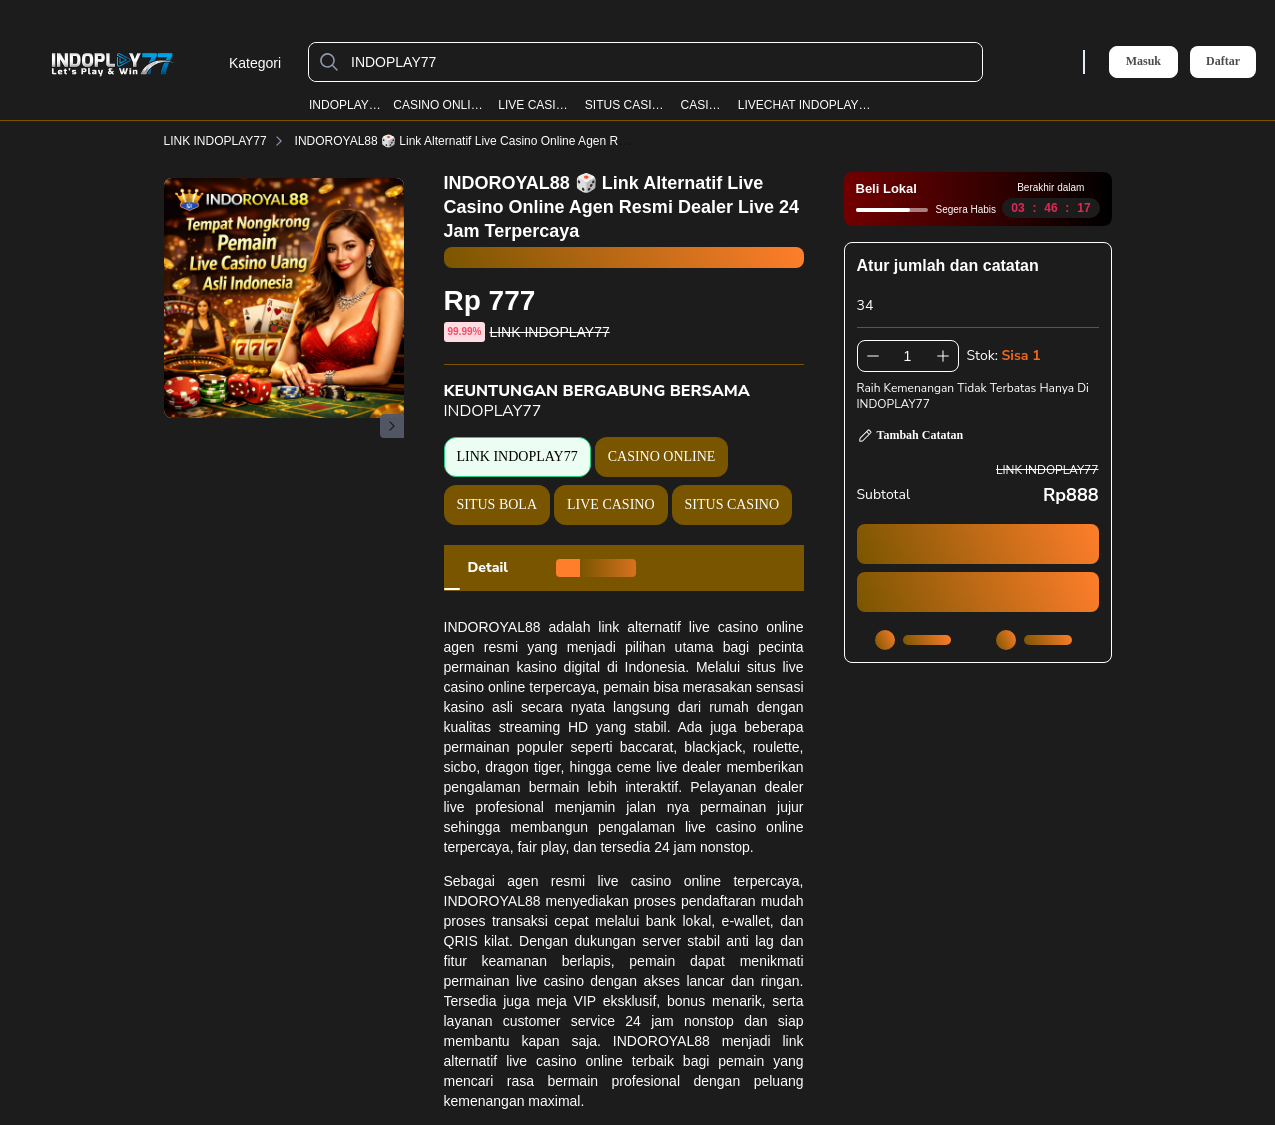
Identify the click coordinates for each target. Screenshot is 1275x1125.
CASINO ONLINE (440, 105)
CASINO (704, 105)
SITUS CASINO (627, 105)
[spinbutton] (908, 356)
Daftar (1223, 61)
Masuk (1143, 61)
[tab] (488, 568)
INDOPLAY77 (345, 105)
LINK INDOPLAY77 (227, 141)
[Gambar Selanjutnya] (392, 426)
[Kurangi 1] (873, 356)
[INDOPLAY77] (661, 62)
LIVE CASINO (535, 105)
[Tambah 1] (943, 356)
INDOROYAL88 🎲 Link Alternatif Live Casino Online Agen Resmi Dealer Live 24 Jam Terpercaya (566, 141)
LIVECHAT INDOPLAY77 (804, 105)
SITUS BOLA (497, 504)
